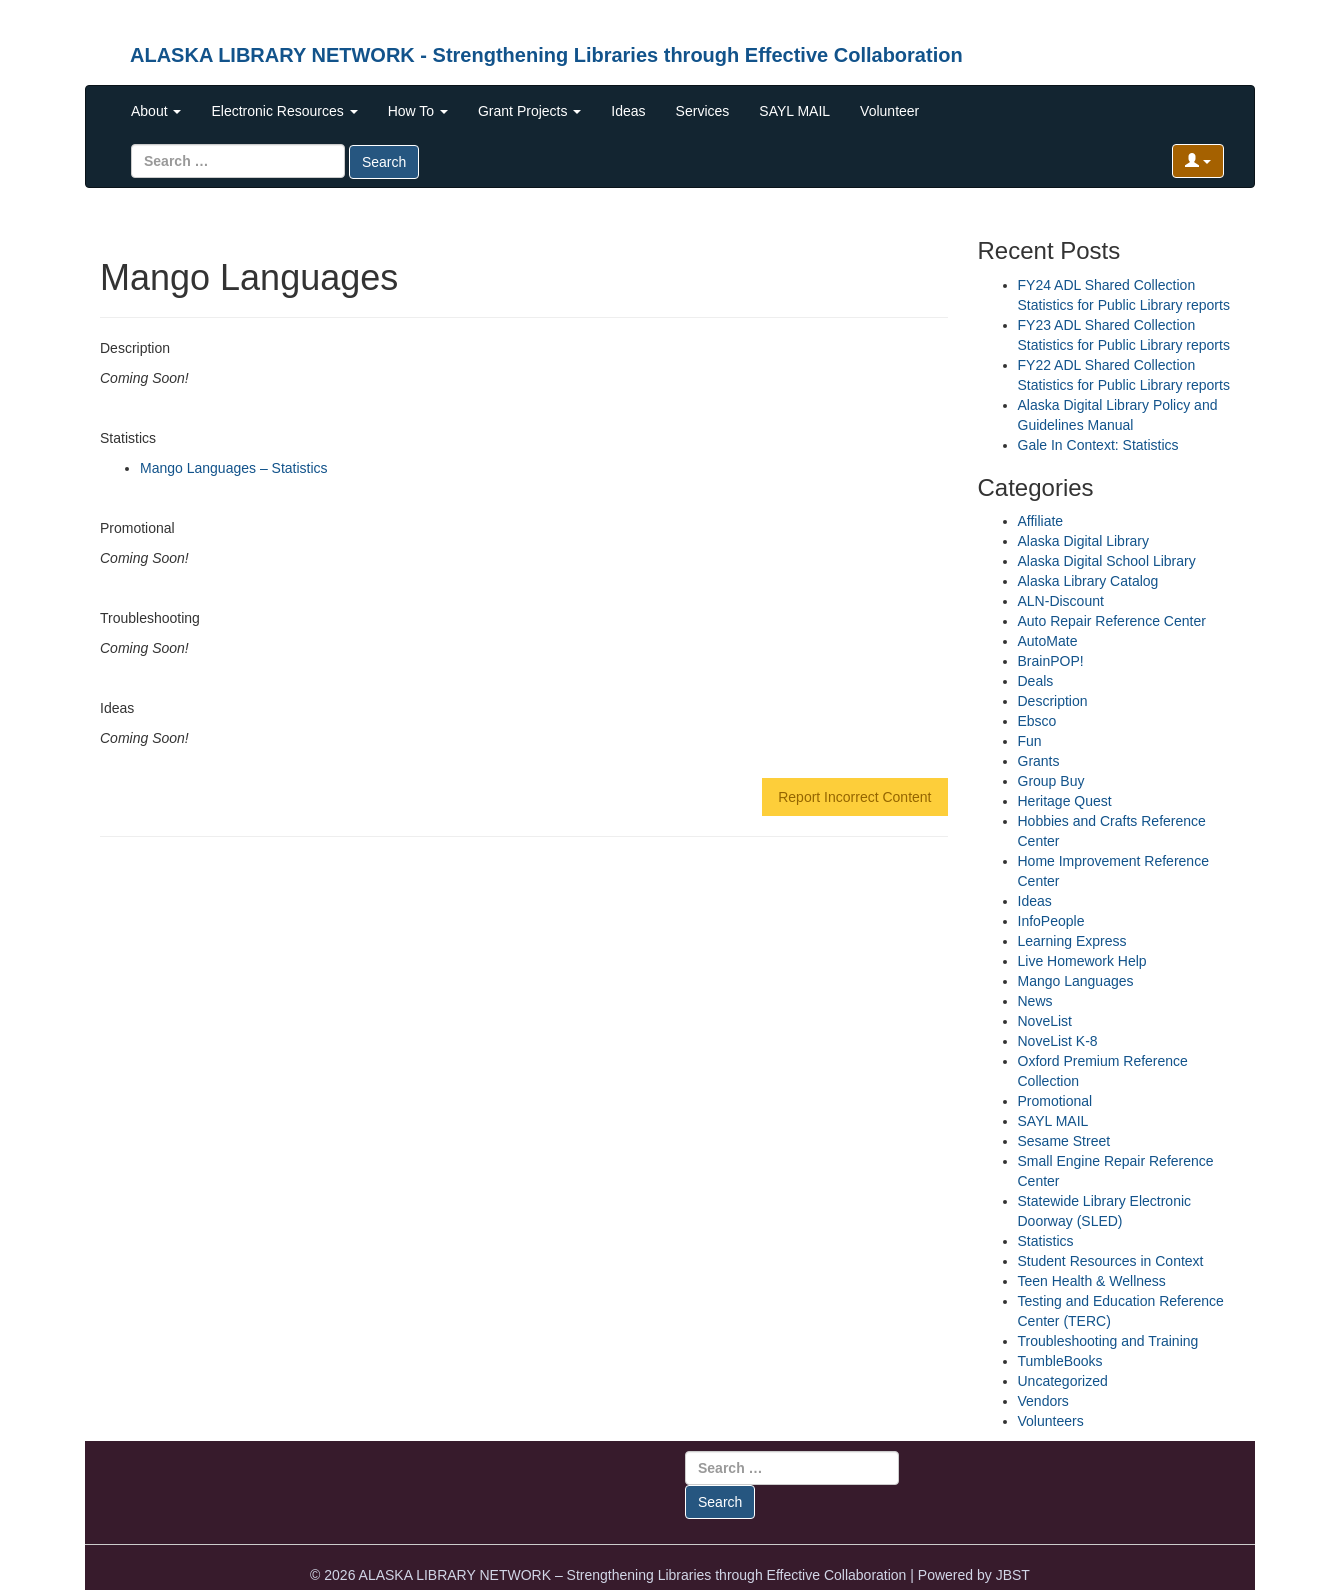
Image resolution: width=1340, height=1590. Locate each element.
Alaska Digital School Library (1107, 561)
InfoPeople (1051, 921)
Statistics (1046, 1241)
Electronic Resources (284, 111)
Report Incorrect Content (854, 797)
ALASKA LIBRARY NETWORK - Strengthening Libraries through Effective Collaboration (546, 55)
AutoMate (1048, 641)
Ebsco (1037, 721)
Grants (1039, 761)
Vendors (1043, 1401)
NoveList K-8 (1058, 1041)
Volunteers (1051, 1421)
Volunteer (889, 111)
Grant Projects (529, 111)
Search (384, 162)
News (1035, 1001)
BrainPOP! (1051, 661)
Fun (1030, 741)
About (156, 111)
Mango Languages (1076, 981)
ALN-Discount (1061, 601)
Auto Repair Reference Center (1112, 621)
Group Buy (1051, 781)
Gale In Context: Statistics (1098, 445)
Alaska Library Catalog (1088, 581)
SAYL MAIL (794, 111)
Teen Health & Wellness (1092, 1281)
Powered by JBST (974, 1575)
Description (1053, 701)
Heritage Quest (1065, 801)
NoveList (1045, 1021)
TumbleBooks (1060, 1361)
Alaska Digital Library (1084, 541)
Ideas (628, 111)
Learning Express (1072, 941)
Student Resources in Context (1111, 1261)
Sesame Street (1064, 1141)
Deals (1036, 681)
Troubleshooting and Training (1108, 1341)
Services (703, 111)
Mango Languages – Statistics (234, 468)
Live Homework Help (1082, 961)
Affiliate (1041, 521)
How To (418, 111)
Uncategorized (1063, 1381)
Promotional (1055, 1101)
